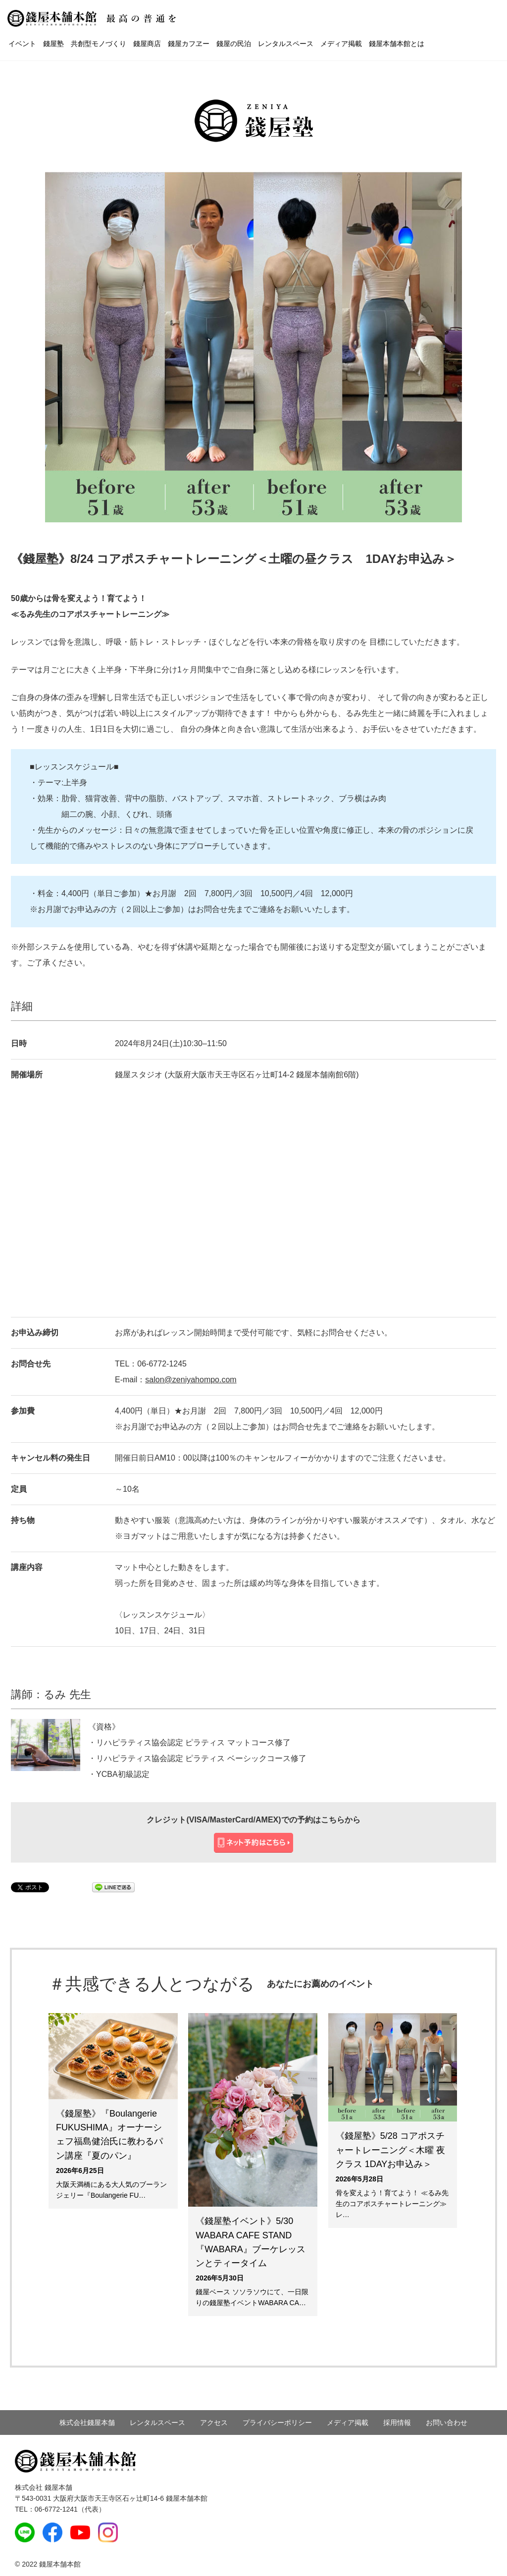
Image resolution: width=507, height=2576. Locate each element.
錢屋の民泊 (233, 44)
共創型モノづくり (98, 44)
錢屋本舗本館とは (396, 44)
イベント (22, 44)
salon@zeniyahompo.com (190, 1379)
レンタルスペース (285, 44)
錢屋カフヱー (188, 44)
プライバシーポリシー (277, 2422)
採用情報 (397, 2422)
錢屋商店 (147, 44)
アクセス (214, 2422)
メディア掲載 (341, 44)
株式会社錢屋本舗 (87, 2422)
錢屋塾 (53, 44)
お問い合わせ (446, 2422)
